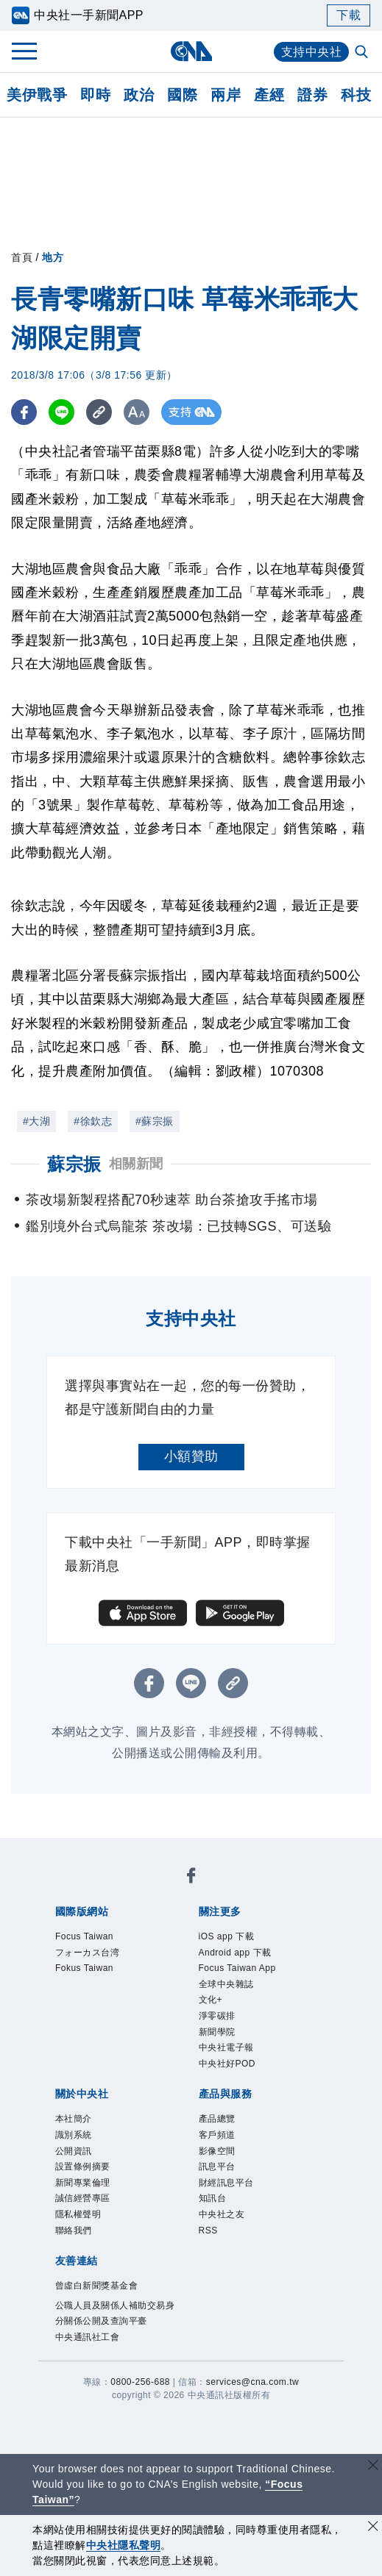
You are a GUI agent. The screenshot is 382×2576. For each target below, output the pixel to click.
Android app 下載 (235, 1952)
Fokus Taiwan (84, 1968)
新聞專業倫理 (82, 2183)
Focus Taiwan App (237, 1968)
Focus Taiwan (84, 1936)
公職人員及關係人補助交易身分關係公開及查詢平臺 (115, 2313)
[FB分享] (24, 412)
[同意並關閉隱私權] (373, 2528)
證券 (312, 95)
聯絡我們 (73, 2230)
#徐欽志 (93, 1121)
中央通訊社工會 (87, 2337)
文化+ (211, 1999)
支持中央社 (311, 52)
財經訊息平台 (226, 2183)
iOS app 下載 (227, 1936)
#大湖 (36, 1121)
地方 (52, 257)
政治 (139, 95)
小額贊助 (191, 1456)
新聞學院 (217, 2032)
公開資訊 (73, 2151)
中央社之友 (222, 2214)
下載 (348, 15)
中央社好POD (227, 2063)
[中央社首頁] (191, 51)
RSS (208, 2230)
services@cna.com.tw (252, 2382)
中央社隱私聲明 (123, 2545)
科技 (356, 95)
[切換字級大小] (136, 412)
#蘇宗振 (154, 1121)
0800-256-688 (140, 2382)
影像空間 (217, 2151)
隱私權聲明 (78, 2214)
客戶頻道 (217, 2135)
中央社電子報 (226, 2047)
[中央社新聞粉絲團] (191, 1878)
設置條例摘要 (82, 2166)
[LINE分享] (61, 412)
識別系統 (73, 2135)
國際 (182, 95)
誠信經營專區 (82, 2198)
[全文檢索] (363, 53)
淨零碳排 (217, 2016)
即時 (95, 95)
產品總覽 (217, 2119)
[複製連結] (99, 412)
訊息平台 (217, 2166)
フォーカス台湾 (87, 1952)
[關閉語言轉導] (373, 2467)
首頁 (21, 257)
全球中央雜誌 (226, 1984)
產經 (269, 95)
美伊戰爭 (37, 95)
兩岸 (226, 95)
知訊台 (213, 2198)
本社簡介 (73, 2119)
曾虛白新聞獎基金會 (96, 2285)
